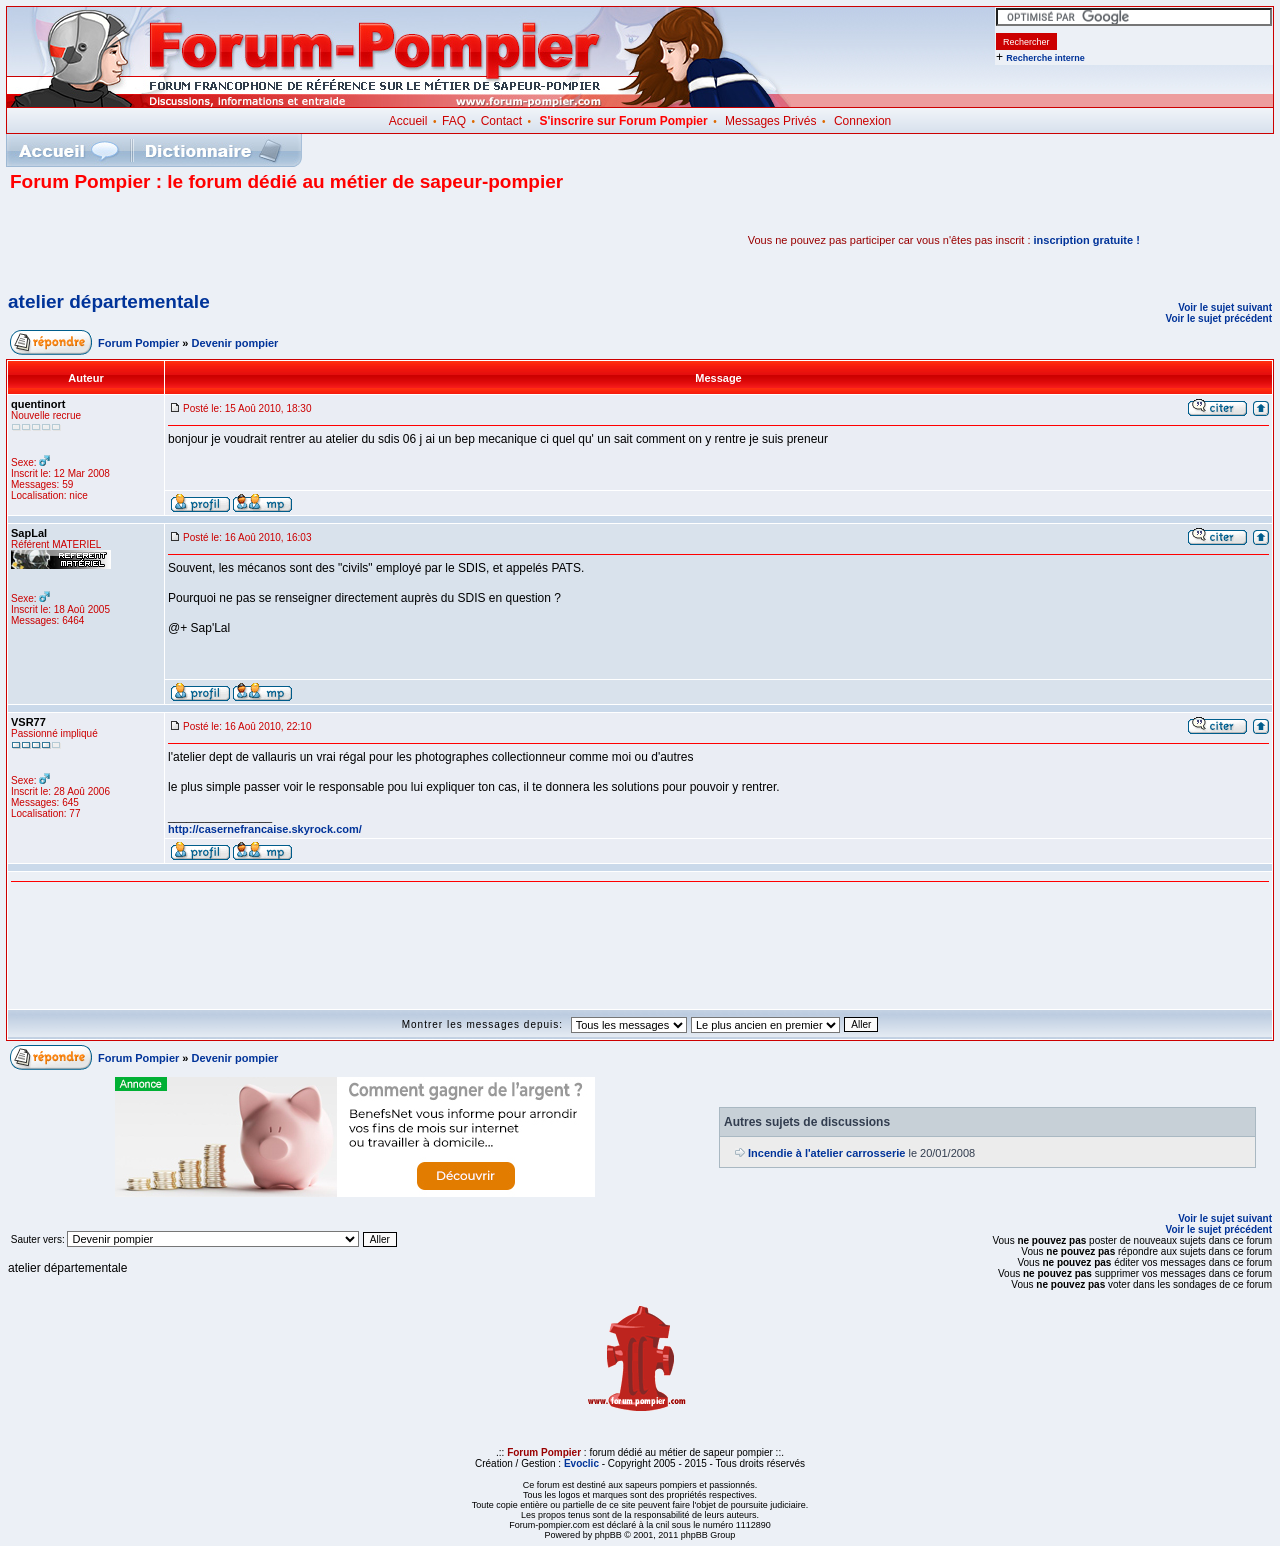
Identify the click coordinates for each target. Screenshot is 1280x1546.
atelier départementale (109, 301)
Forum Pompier (138, 343)
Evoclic (581, 1463)
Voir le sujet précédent (1218, 318)
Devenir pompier (235, 343)
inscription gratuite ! (1087, 240)
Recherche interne (1045, 58)
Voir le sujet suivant (1225, 307)
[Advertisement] (244, 240)
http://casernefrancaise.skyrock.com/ (265, 829)
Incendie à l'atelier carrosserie (826, 1153)
